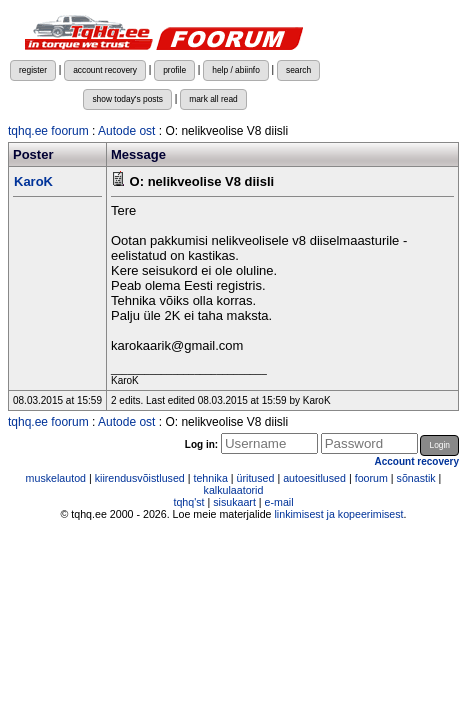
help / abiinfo (236, 70)
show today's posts (127, 99)
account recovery (105, 70)
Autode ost (126, 131)
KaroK (33, 181)
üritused (256, 478)
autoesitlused (314, 478)
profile (174, 70)
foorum (371, 478)
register (33, 70)
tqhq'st (188, 502)
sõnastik (416, 478)
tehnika (210, 478)
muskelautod (56, 478)
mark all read (213, 99)
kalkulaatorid (234, 490)
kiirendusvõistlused (140, 478)
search (298, 70)
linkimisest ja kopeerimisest (338, 514)
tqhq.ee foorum (48, 131)
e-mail (279, 502)
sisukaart (234, 502)
